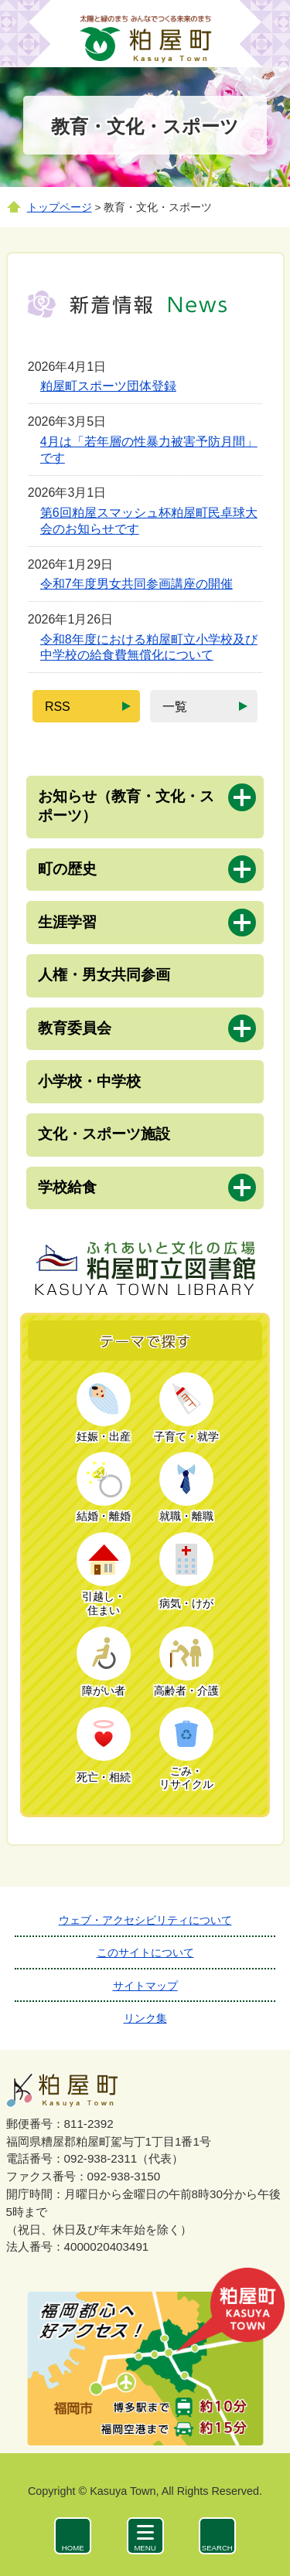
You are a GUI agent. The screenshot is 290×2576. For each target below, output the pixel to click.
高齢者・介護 (186, 1691)
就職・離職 (186, 1516)
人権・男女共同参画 (104, 975)
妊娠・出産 (104, 1437)
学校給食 (67, 1187)
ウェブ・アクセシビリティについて (145, 1920)
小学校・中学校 (89, 1081)
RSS (64, 711)
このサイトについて (145, 1952)
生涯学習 (67, 922)
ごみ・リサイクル (186, 1778)
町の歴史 (67, 869)
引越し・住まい (103, 1603)
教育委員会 (74, 1028)
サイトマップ (145, 1986)
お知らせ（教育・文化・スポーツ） (126, 806)
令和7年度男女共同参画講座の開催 (136, 583)
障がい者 (103, 1691)
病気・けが (186, 1603)
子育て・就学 (186, 1437)
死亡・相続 (104, 1777)
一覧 (174, 711)
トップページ (59, 207)
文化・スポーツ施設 (104, 1134)
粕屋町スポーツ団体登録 (108, 386)
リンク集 (145, 2018)
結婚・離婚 (104, 1516)
